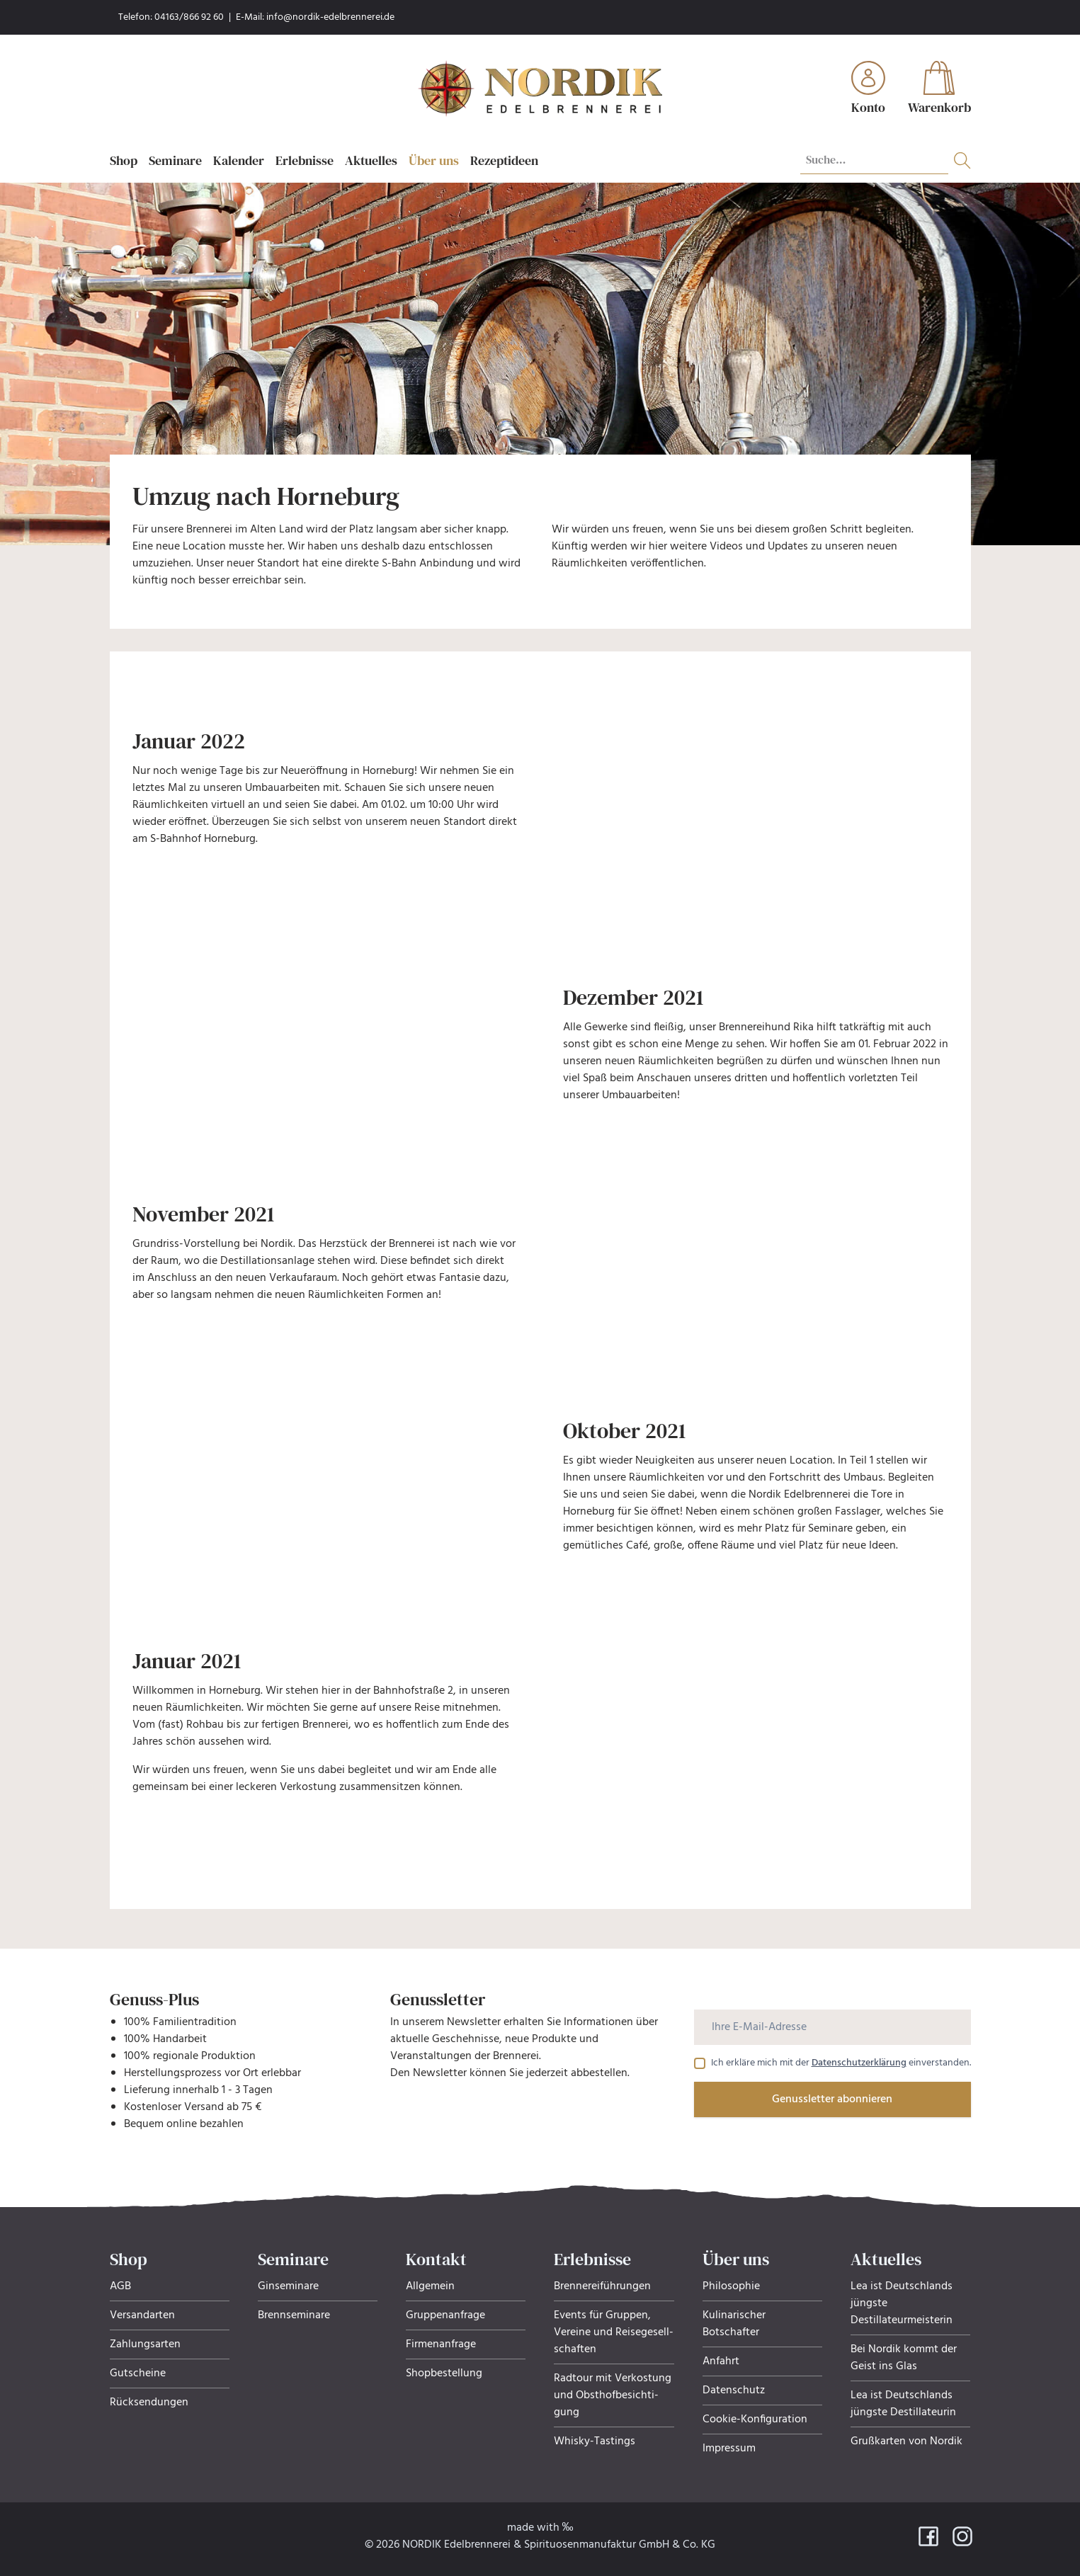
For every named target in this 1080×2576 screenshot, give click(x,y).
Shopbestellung (444, 2373)
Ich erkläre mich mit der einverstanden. (841, 2063)
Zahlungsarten (145, 2344)
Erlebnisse (304, 160)
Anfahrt (721, 2361)
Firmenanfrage (441, 2344)
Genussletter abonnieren (832, 2099)
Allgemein (430, 2286)
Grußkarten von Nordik (906, 2441)
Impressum (729, 2448)
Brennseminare (294, 2315)
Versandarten (142, 2315)
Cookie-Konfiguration (755, 2419)
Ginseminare (288, 2286)
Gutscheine (138, 2373)
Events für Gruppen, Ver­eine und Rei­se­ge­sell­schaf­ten (613, 2332)
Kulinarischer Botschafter (734, 2324)
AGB (120, 2286)
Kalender (238, 160)
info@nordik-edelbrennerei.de (330, 17)
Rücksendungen (149, 2402)
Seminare (175, 160)
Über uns (434, 160)
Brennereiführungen (602, 2286)
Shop (123, 160)
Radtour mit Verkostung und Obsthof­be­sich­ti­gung (612, 2395)
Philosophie (731, 2286)
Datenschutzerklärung (859, 2063)
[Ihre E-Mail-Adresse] (832, 2027)
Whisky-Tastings (594, 2441)
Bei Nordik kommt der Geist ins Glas (904, 2358)
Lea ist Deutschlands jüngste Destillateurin (903, 2404)
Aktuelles (371, 160)
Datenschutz (734, 2390)
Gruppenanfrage (445, 2315)
